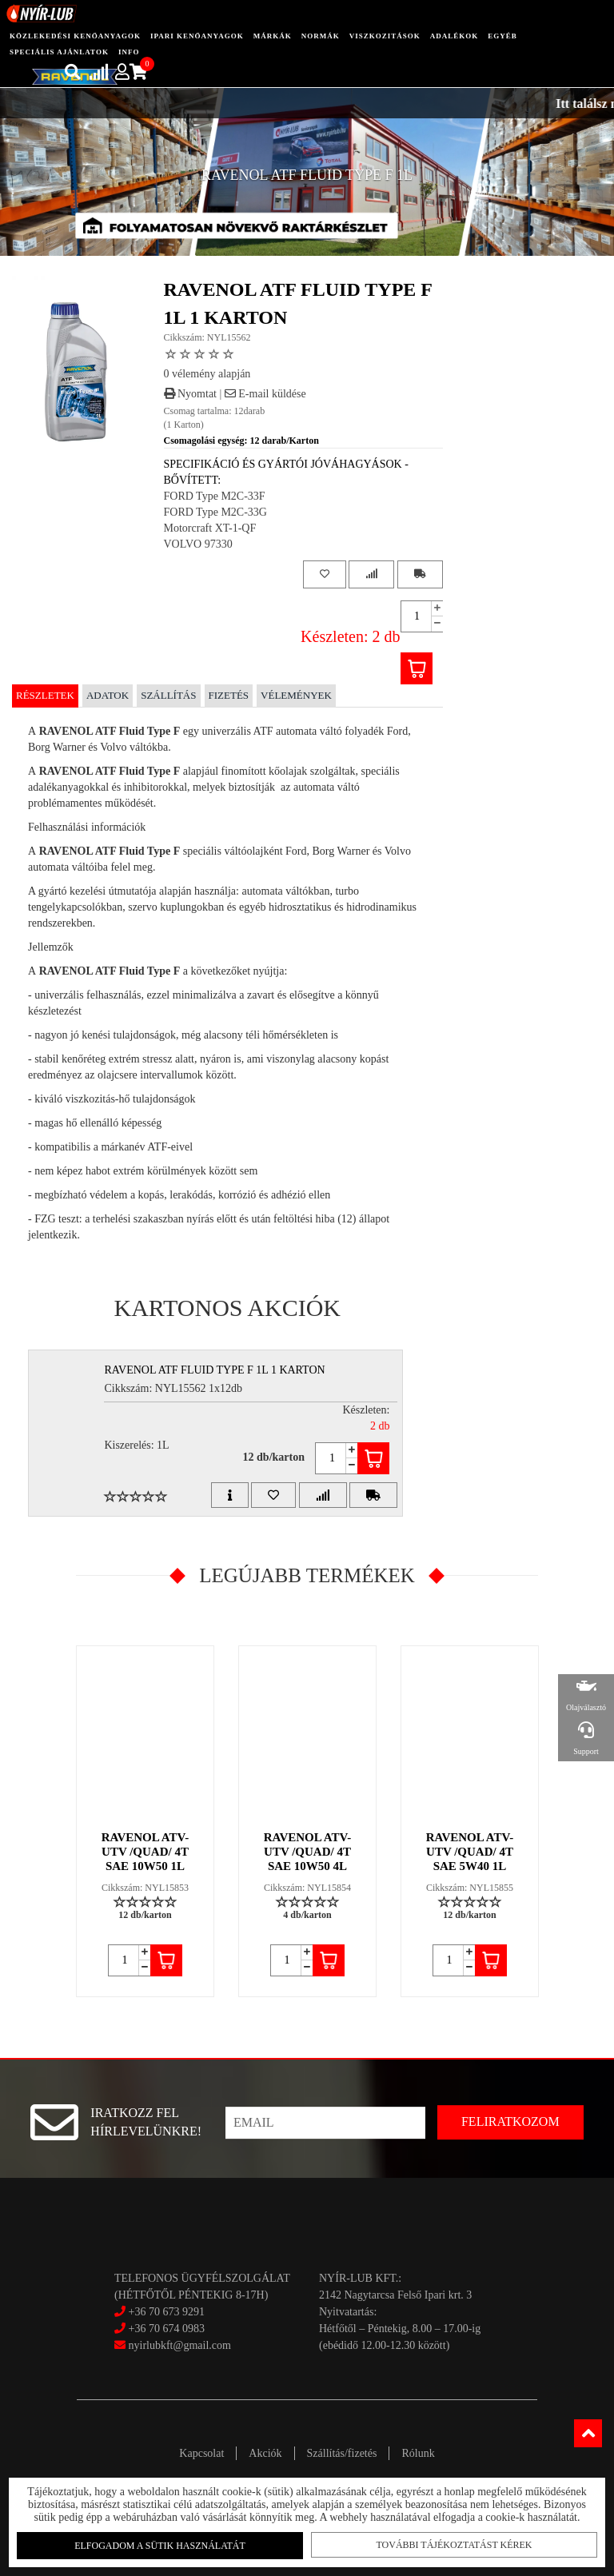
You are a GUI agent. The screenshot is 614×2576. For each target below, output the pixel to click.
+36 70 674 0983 (167, 2329)
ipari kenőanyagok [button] (197, 36)
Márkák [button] (272, 36)
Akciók (265, 2453)
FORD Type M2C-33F (214, 496)
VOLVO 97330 (198, 544)
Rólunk (417, 2453)
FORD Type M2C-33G (215, 512)
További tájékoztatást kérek (451, 2544)
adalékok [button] (454, 36)
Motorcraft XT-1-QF (210, 528)
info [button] (129, 52)
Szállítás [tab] (168, 695)
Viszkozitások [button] (385, 36)
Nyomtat (190, 394)
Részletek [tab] (45, 695)
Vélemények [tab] (296, 695)
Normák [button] (320, 36)
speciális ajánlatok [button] (59, 52)
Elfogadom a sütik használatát (162, 2545)
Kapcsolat (201, 2453)
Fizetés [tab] (229, 695)
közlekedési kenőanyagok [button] (75, 36)
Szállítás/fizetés (342, 2453)
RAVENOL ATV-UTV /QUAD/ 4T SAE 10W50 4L (308, 1851)
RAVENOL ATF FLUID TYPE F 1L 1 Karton (214, 1370)
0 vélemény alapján (207, 374)
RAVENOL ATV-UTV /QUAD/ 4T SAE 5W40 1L (470, 1851)
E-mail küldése (265, 394)
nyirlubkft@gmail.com (172, 2345)
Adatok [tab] (107, 695)
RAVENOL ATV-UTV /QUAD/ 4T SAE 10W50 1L (145, 1851)
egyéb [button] (502, 36)
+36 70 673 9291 (167, 2312)
